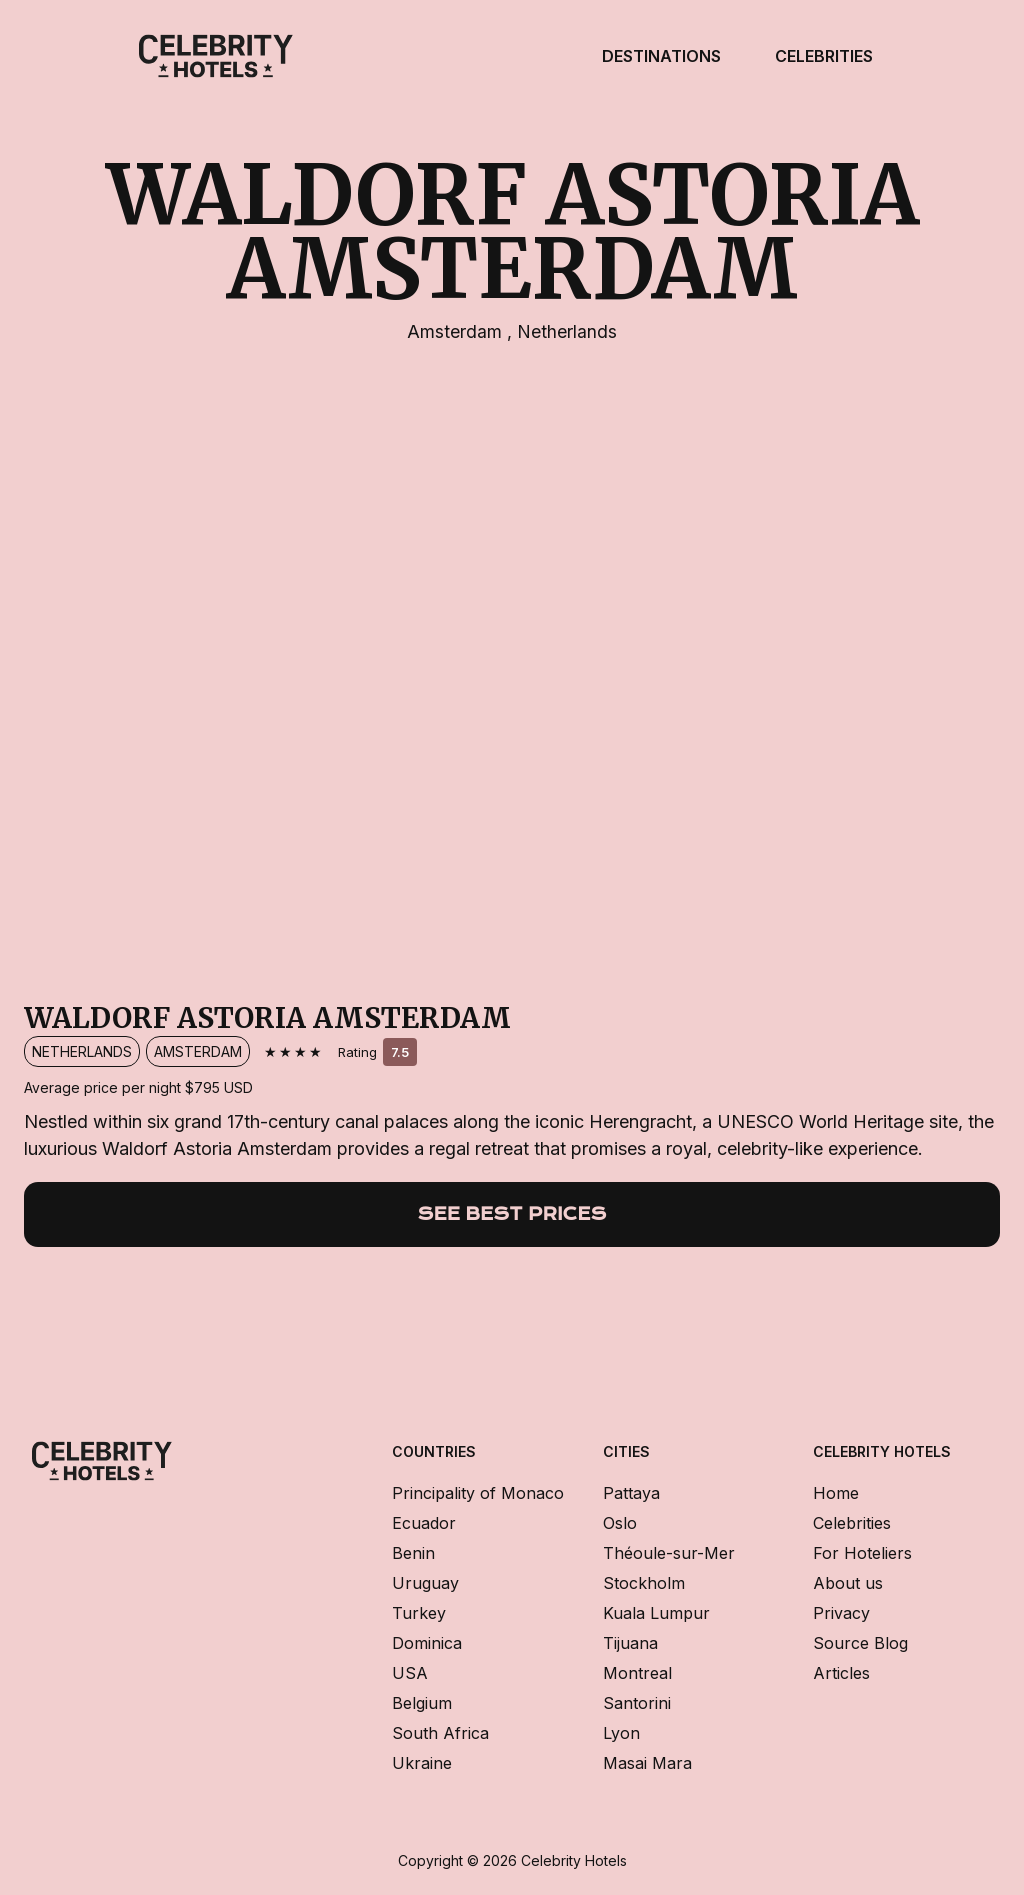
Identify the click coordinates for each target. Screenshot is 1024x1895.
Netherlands (567, 331)
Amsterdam (457, 331)
